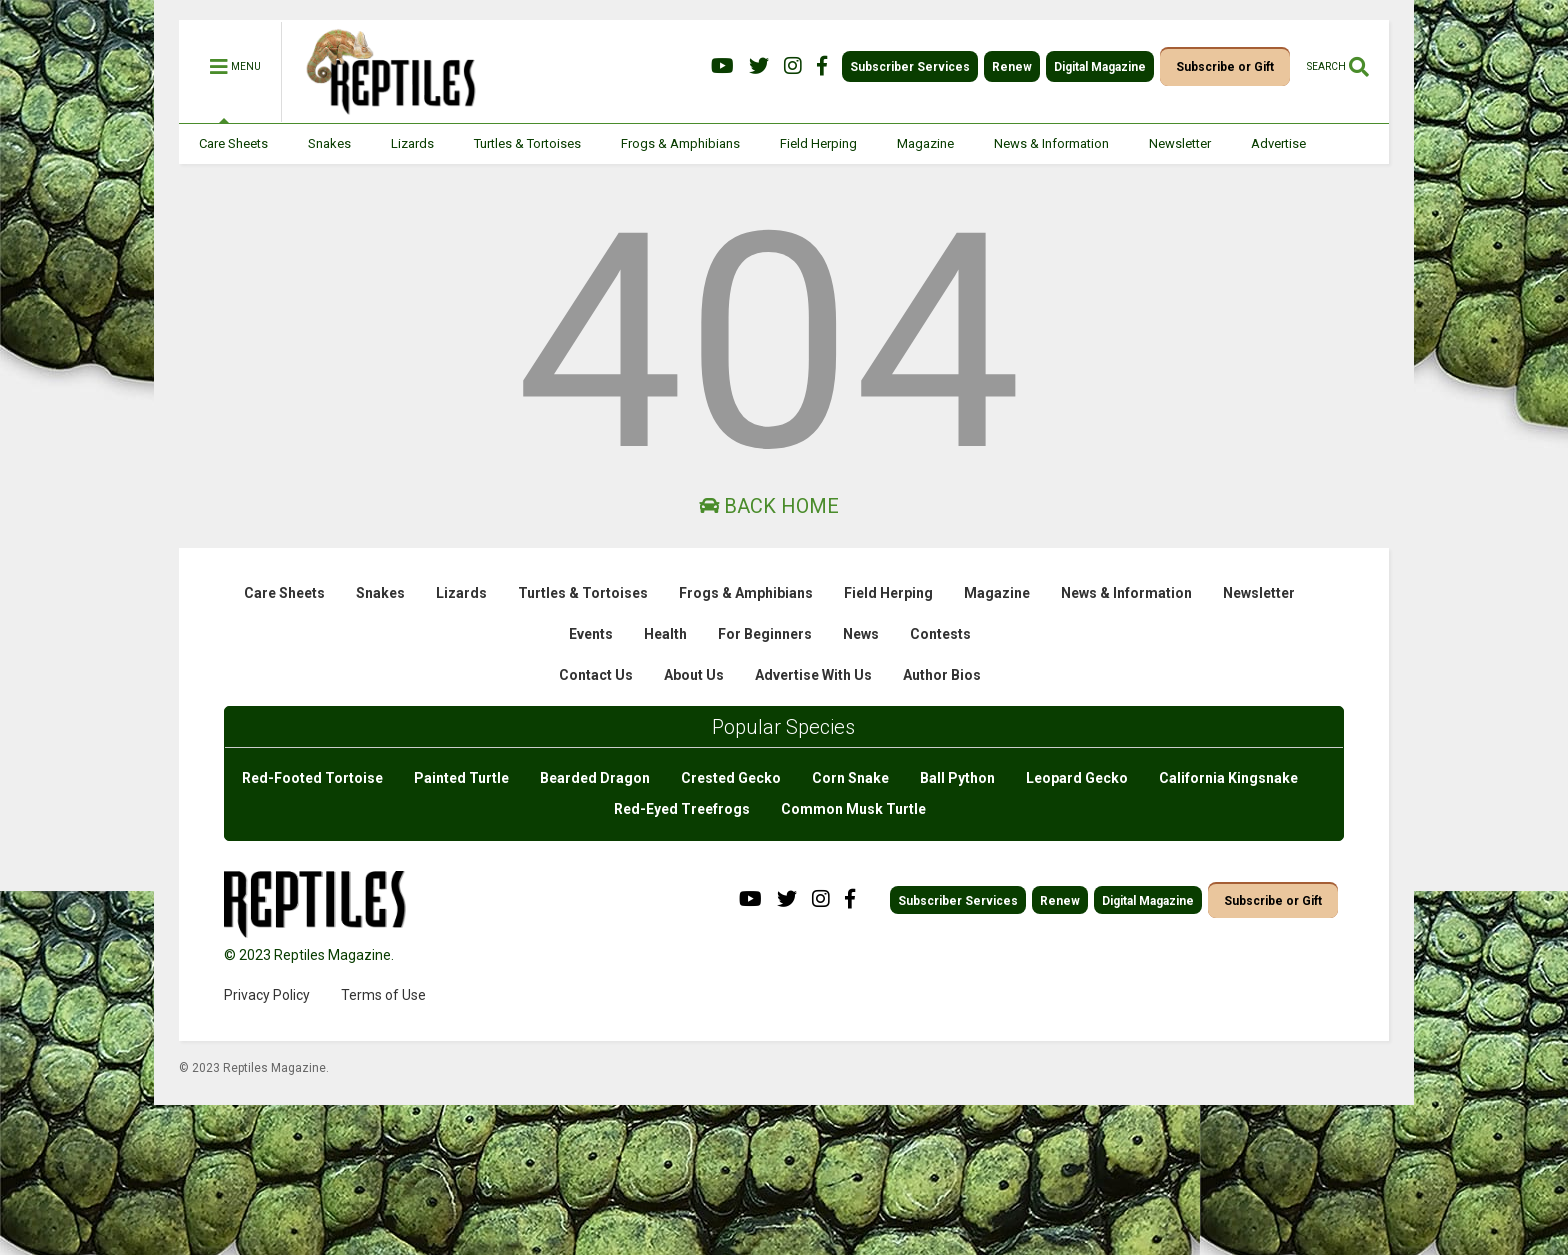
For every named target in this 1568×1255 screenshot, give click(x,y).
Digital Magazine (1100, 67)
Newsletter (1180, 143)
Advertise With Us (813, 675)
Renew (1012, 67)
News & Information (1051, 143)
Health (665, 634)
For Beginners (765, 634)
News (861, 634)
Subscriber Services (910, 67)
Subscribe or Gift (1225, 67)
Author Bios (942, 675)
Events (591, 634)
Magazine (925, 143)
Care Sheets (233, 143)
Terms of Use (383, 995)
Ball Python (957, 778)
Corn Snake (850, 778)
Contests (940, 634)
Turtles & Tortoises (527, 143)
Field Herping (818, 143)
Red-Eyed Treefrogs (682, 809)
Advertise (1278, 143)
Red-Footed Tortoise (312, 778)
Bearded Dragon (595, 778)
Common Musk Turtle (853, 809)
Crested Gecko (731, 778)
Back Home (769, 506)
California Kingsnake (1228, 778)
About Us (694, 675)
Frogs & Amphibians (680, 143)
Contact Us (596, 675)
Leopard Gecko (1077, 778)
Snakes (329, 143)
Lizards (412, 143)
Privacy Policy (267, 995)
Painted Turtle (461, 778)
